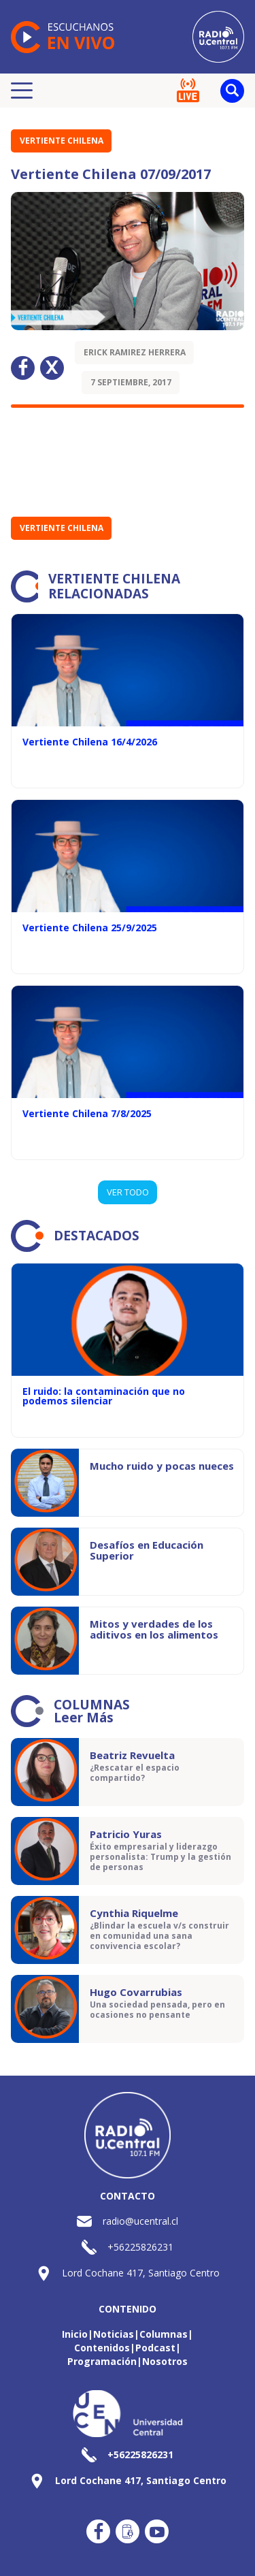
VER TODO (128, 1192)
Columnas (163, 2334)
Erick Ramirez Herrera (135, 352)
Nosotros (165, 2361)
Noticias (113, 2334)
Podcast (155, 2347)
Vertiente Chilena (61, 140)
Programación (102, 2361)
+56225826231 (140, 2246)
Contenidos (102, 2347)
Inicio (75, 2334)
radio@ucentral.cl (140, 2221)
